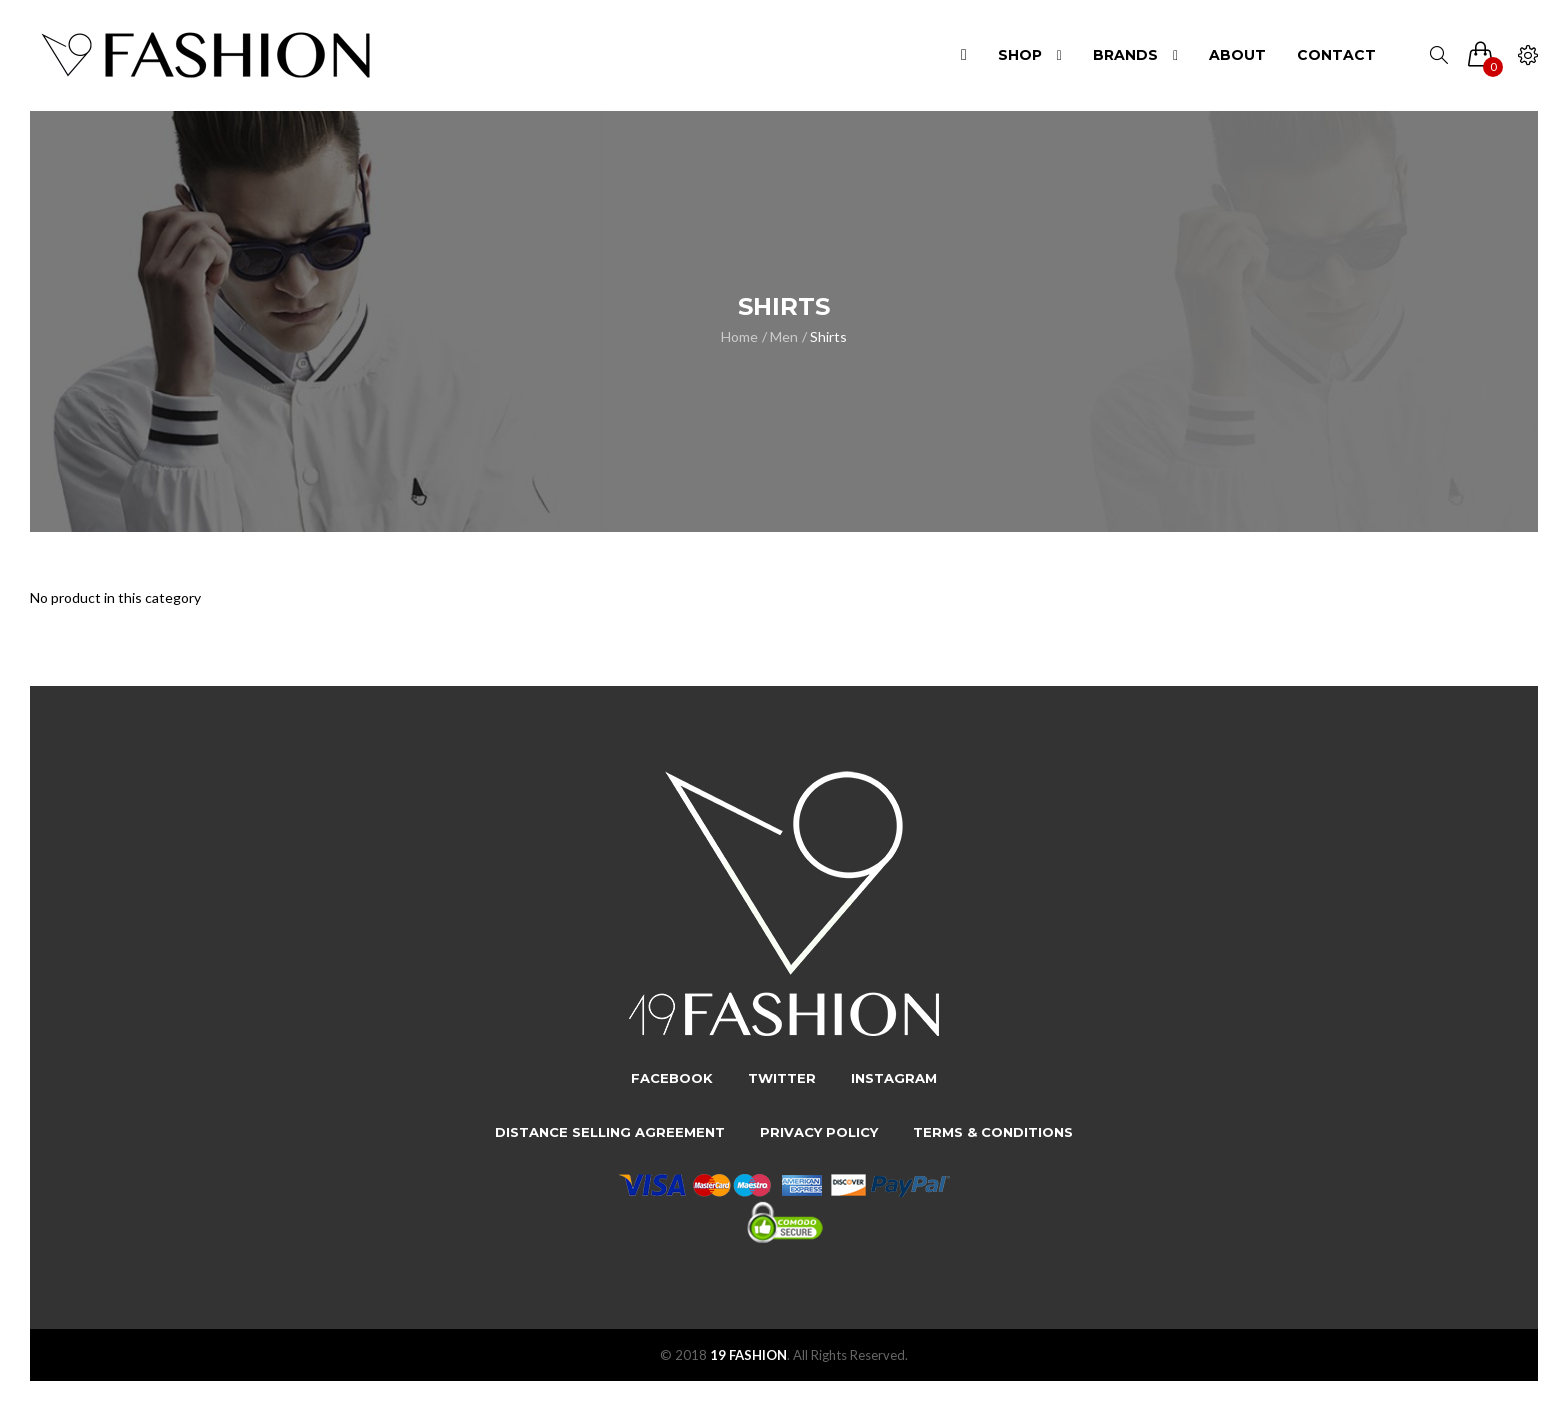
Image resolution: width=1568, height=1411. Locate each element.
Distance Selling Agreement (610, 1132)
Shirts (828, 336)
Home (739, 336)
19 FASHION (748, 1355)
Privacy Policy (819, 1132)
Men (784, 336)
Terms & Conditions (993, 1132)
